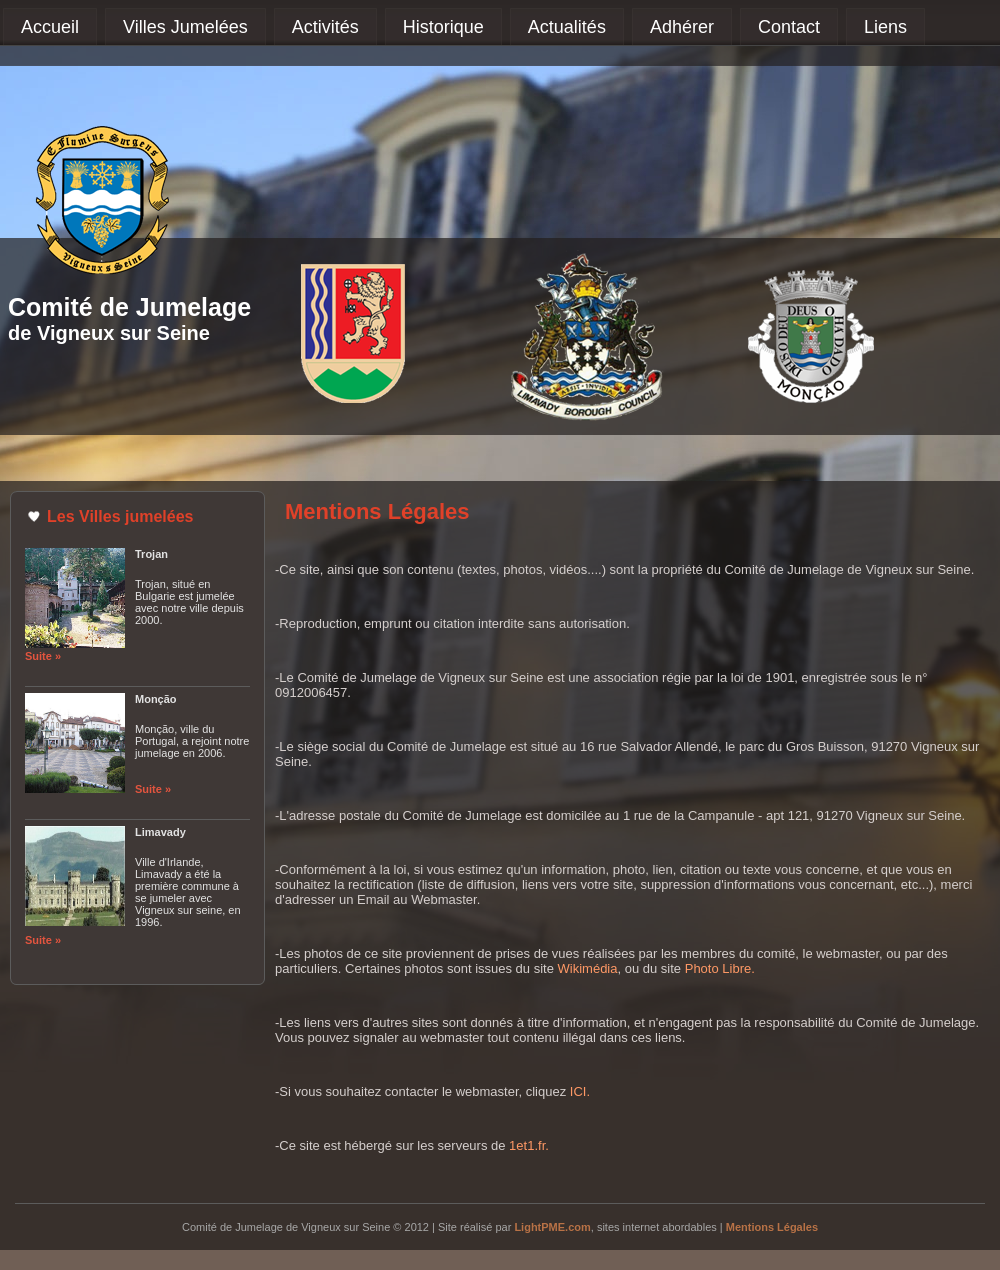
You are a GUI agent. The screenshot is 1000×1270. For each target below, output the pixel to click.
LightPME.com (552, 1227)
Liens (885, 27)
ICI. (580, 1091)
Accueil (50, 27)
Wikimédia (588, 968)
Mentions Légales (772, 1227)
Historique (443, 27)
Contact (789, 27)
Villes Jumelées (185, 27)
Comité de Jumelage (129, 307)
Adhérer (682, 27)
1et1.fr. (529, 1145)
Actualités (567, 27)
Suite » (43, 656)
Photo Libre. (720, 968)
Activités (325, 27)
